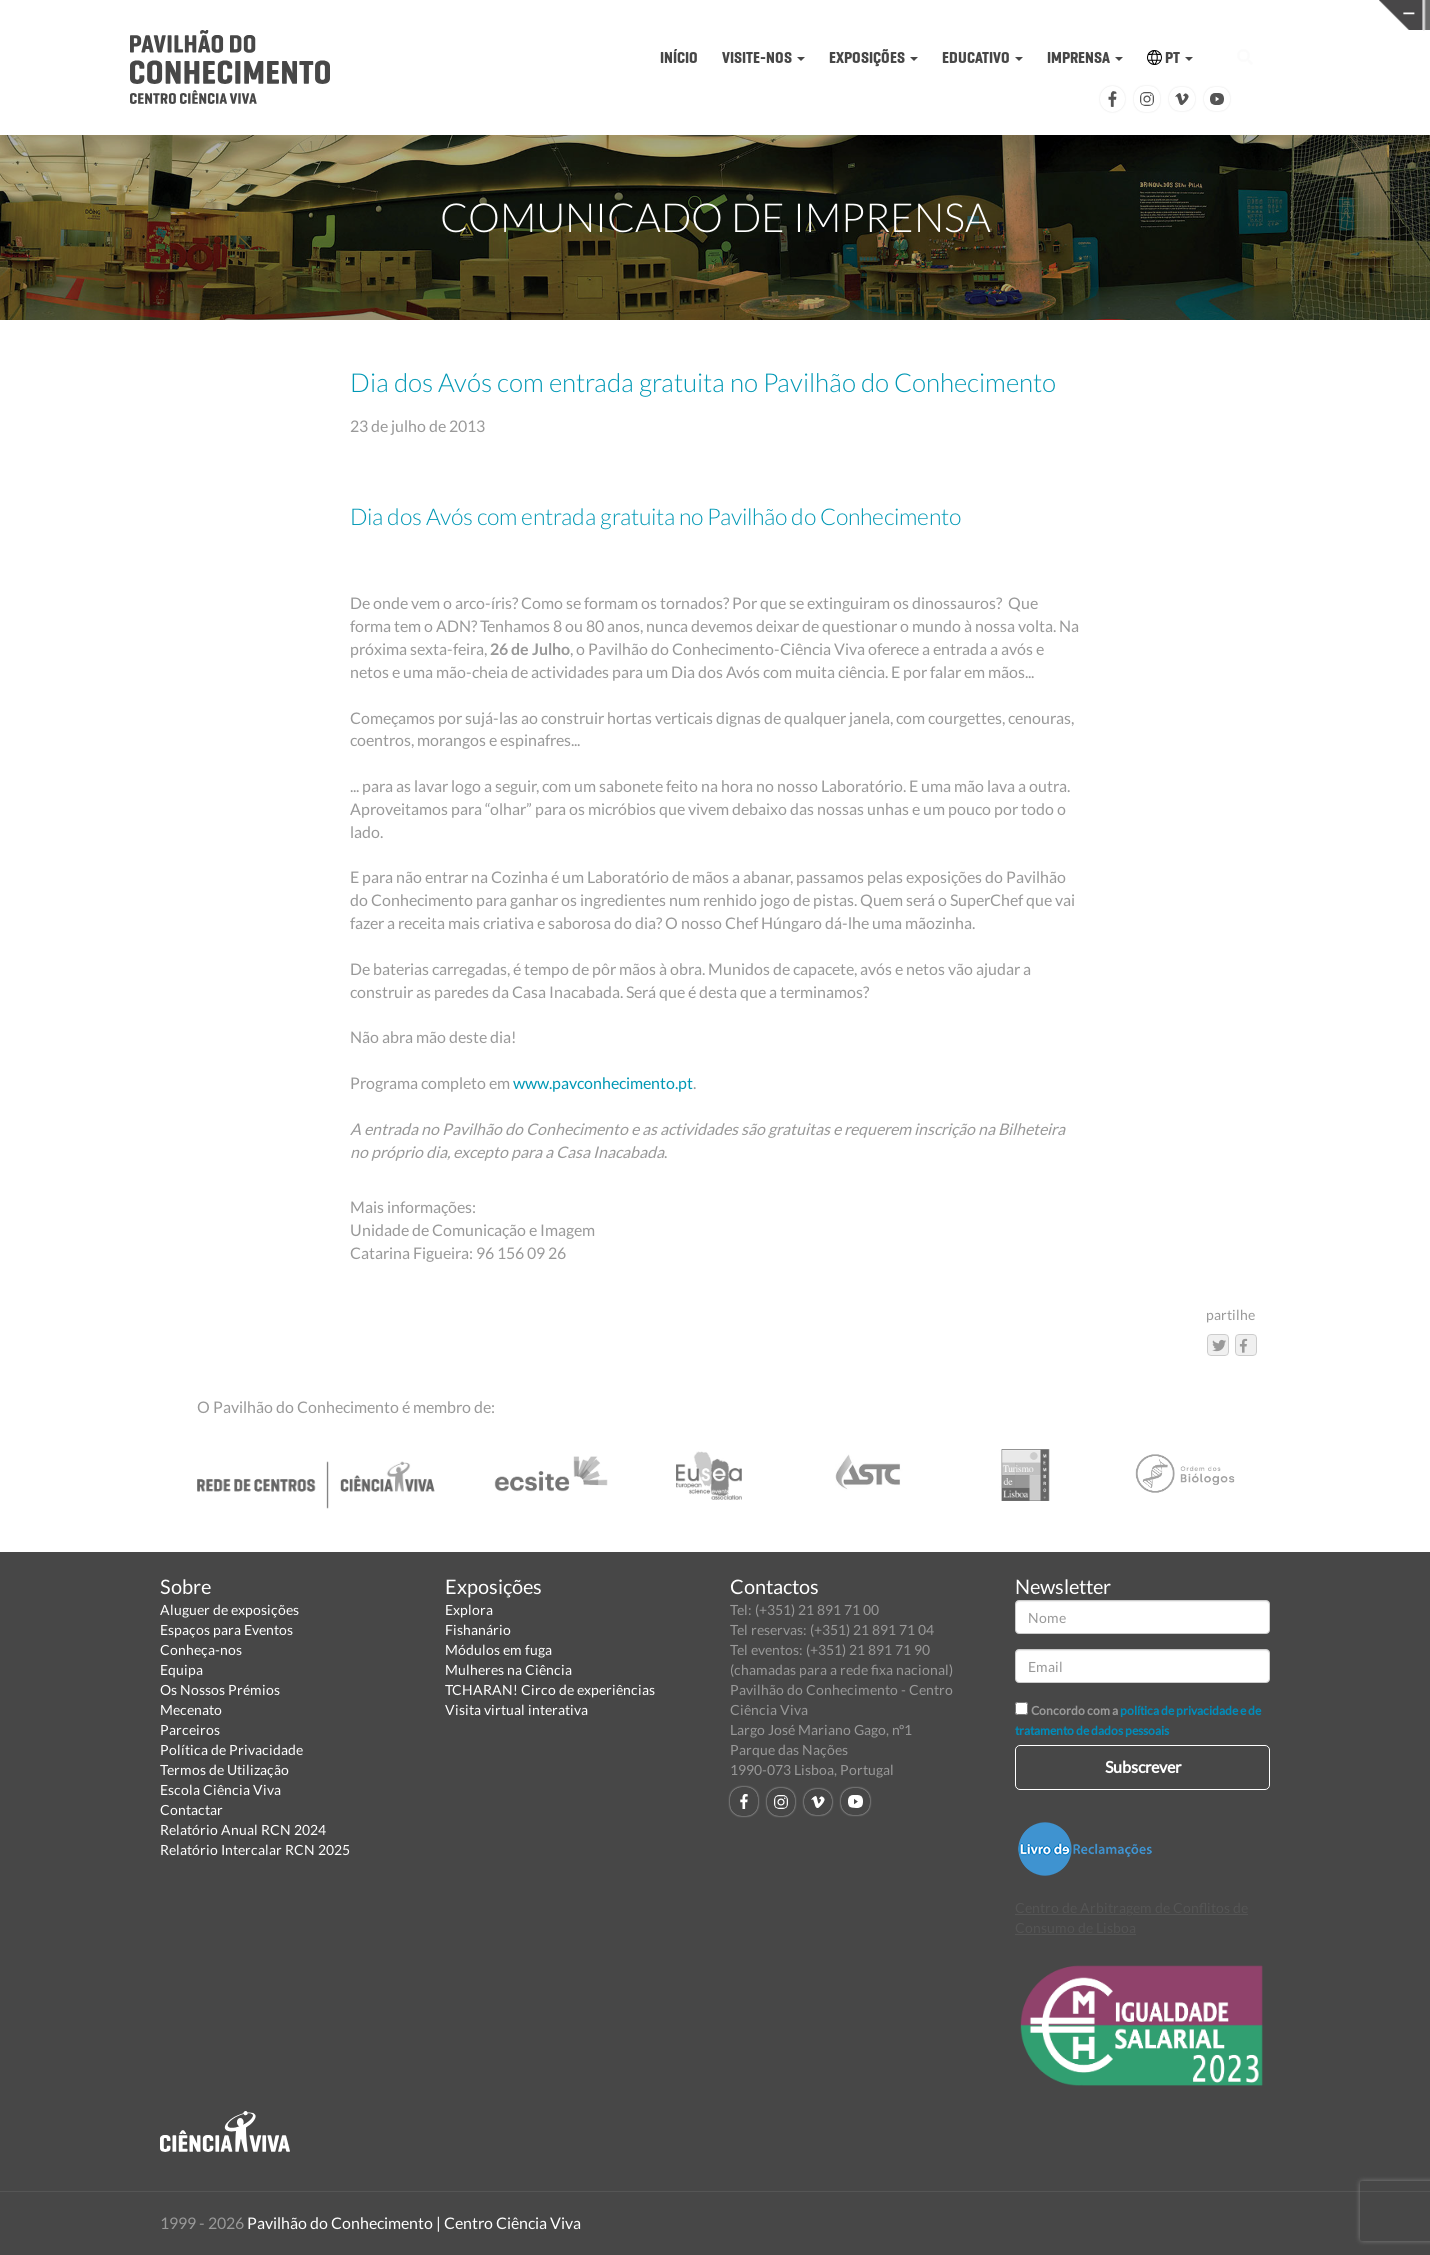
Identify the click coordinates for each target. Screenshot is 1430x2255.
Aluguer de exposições (229, 1609)
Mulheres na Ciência (508, 1669)
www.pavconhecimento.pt (603, 1082)
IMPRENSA (1085, 57)
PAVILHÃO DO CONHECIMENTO (730, 15)
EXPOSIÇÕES (873, 57)
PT (1170, 57)
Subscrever (1143, 1766)
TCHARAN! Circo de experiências (550, 1689)
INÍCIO (679, 57)
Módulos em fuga (498, 1649)
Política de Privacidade (231, 1749)
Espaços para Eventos (226, 1629)
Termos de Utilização (224, 1769)
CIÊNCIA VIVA (1040, 13)
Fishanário (478, 1629)
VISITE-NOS (763, 57)
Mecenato (191, 1709)
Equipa (181, 1669)
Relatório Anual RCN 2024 (243, 1829)
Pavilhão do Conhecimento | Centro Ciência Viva (414, 2222)
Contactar (191, 1809)
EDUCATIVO (982, 57)
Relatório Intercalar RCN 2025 (255, 1849)
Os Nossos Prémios (220, 1689)
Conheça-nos (201, 1649)
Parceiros (190, 1729)
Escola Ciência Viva (220, 1789)
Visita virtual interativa (516, 1709)
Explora (469, 1609)
